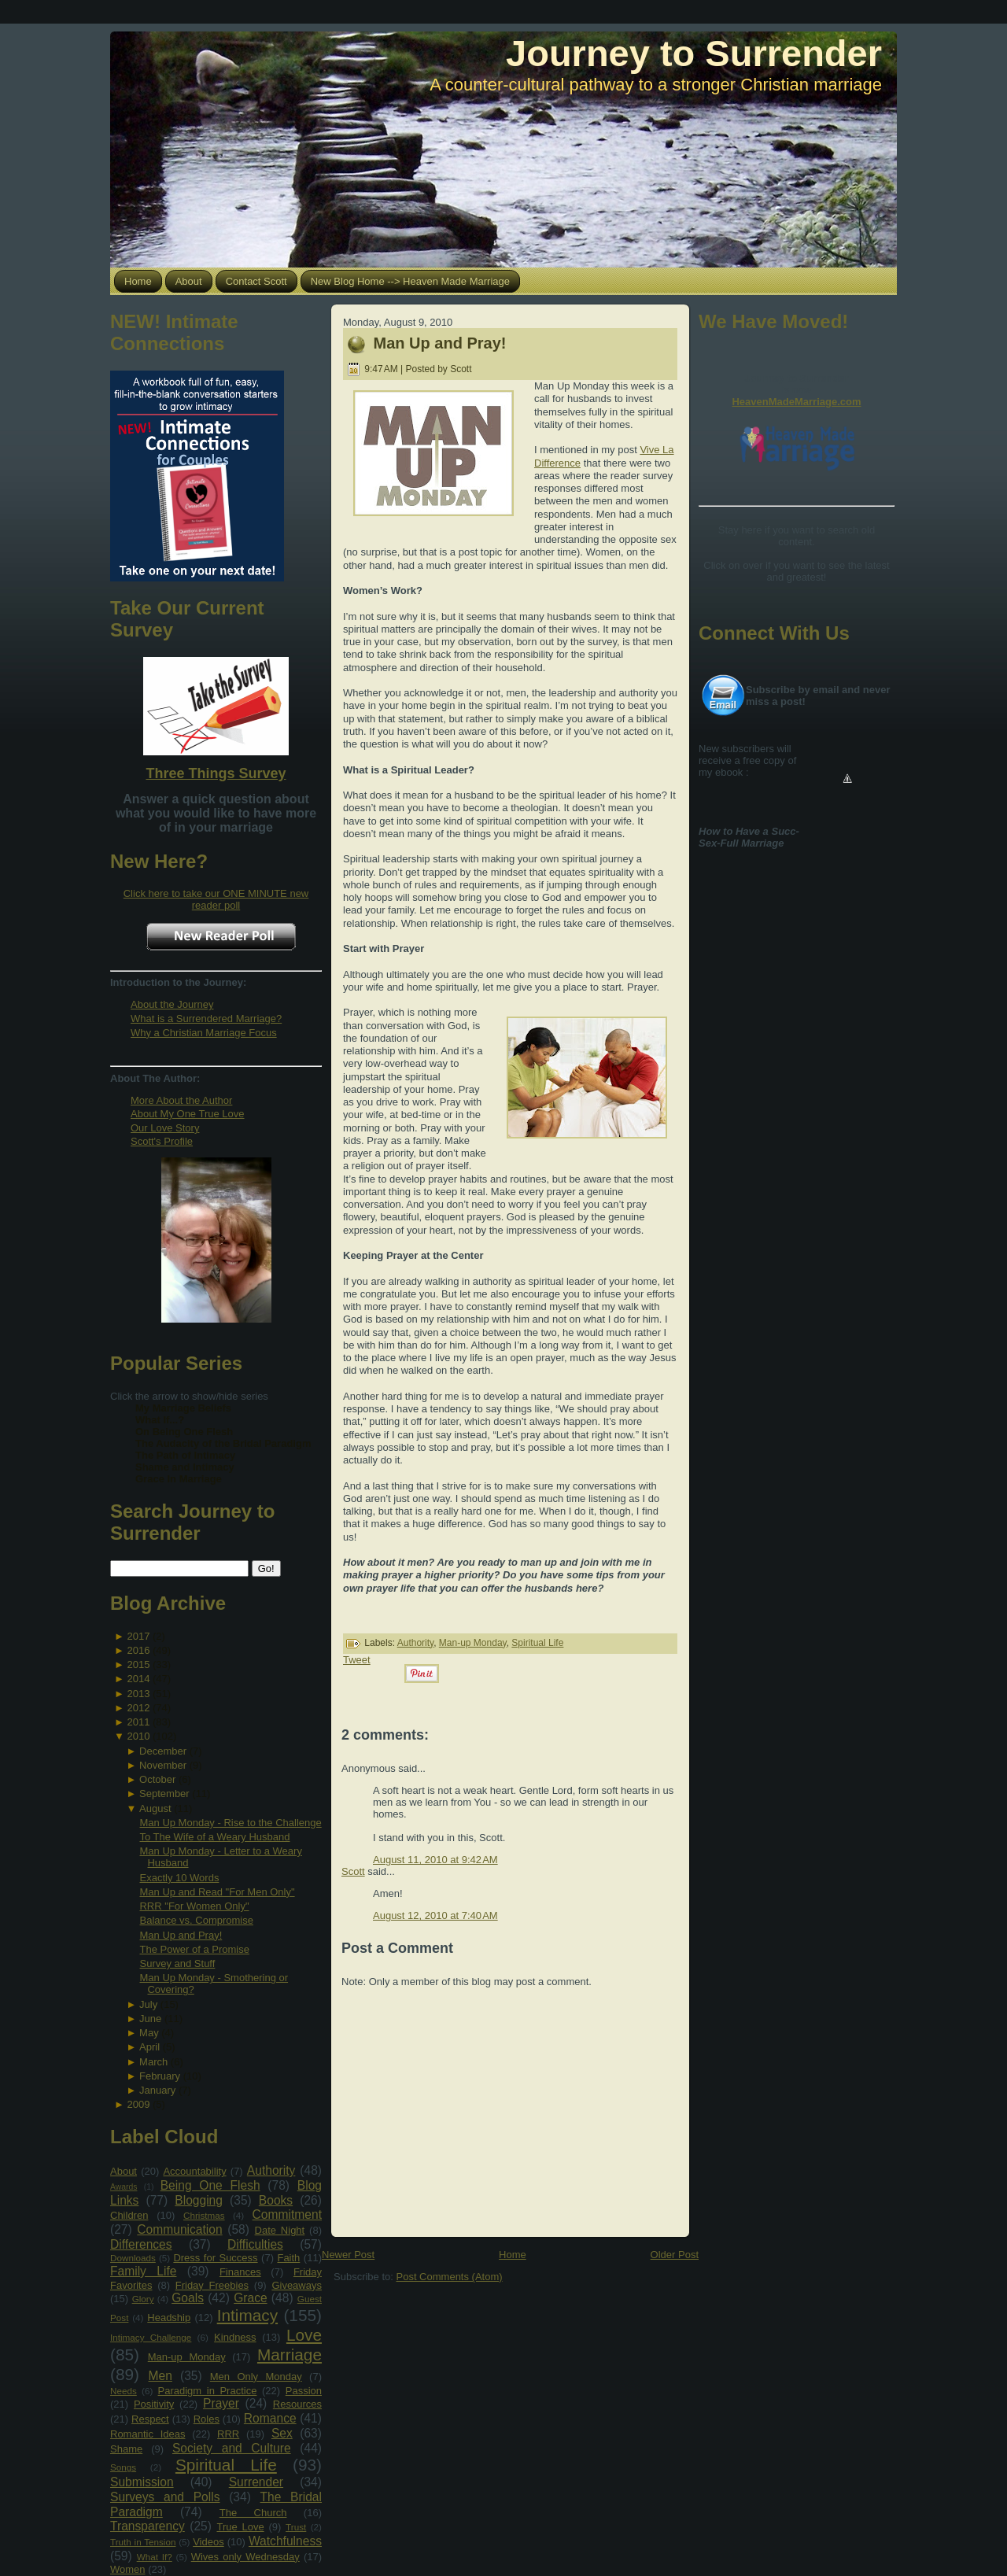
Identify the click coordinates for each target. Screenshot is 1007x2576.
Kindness (235, 2337)
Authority (271, 2170)
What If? (154, 2557)
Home (512, 2254)
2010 (138, 1736)
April (149, 2047)
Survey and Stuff (177, 1963)
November (162, 1765)
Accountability (194, 2171)
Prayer (221, 2403)
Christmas (204, 2215)
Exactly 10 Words (179, 1878)
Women (128, 2569)
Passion (304, 2391)
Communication (179, 2229)
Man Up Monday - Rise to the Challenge (230, 1823)
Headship (168, 2317)
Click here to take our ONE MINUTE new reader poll (216, 899)
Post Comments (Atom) (450, 2277)
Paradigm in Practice (207, 2391)
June (150, 2018)
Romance (270, 2418)
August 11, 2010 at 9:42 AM (435, 1860)
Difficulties (255, 2244)
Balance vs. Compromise (196, 1920)
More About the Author (181, 1100)
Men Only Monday (256, 2376)
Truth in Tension (142, 2542)
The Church (253, 2513)
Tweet (357, 1660)
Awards (123, 2187)
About (123, 2171)
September (164, 1793)
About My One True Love (188, 1114)
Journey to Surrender (694, 53)
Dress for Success (215, 2258)
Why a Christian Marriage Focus (204, 1033)
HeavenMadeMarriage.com (796, 402)
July (148, 2004)
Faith (288, 2258)
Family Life (143, 2271)
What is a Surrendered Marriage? (206, 1018)
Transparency (147, 2526)
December (162, 1751)
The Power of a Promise (194, 1949)
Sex (282, 2433)
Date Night (280, 2230)
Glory (143, 2299)
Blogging (199, 2200)
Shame (126, 2449)
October (157, 1779)
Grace (250, 2298)
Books (276, 2200)
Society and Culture (231, 2448)
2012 (138, 1708)
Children (129, 2215)
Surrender (256, 2482)
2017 (138, 1636)
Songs (123, 2467)
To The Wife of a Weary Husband (214, 1837)
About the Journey (172, 1004)
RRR (228, 2434)
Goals (188, 2298)
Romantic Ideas (147, 2434)
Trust (296, 2527)
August (155, 1808)
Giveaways (296, 2285)
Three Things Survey (216, 773)
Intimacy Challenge (150, 2337)
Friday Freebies (212, 2285)
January (157, 2090)
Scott (353, 1871)
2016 (138, 1650)
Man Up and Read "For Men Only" (216, 1892)
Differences (141, 2244)
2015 (138, 1664)
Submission (142, 2482)
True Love (240, 2527)
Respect (150, 2419)
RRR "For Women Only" (194, 1906)
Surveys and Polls (165, 2497)
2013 (138, 1693)
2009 (138, 2104)
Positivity (154, 2404)
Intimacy (247, 2315)
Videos (208, 2542)
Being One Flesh (210, 2185)
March (153, 2062)
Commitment (287, 2214)
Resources (297, 2404)
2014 (138, 1679)
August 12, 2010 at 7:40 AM (435, 1915)
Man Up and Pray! (180, 1935)
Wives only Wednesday (245, 2557)
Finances (240, 2272)
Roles (206, 2419)
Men (160, 2375)
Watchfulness (285, 2541)
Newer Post (348, 2254)
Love (304, 2335)
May (149, 2033)
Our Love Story (165, 1128)
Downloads (133, 2258)
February (159, 2076)
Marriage (289, 2354)
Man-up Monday (187, 2357)
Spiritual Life (226, 2465)
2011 (138, 1722)
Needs (123, 2391)
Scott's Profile (162, 1141)
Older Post (675, 2254)
